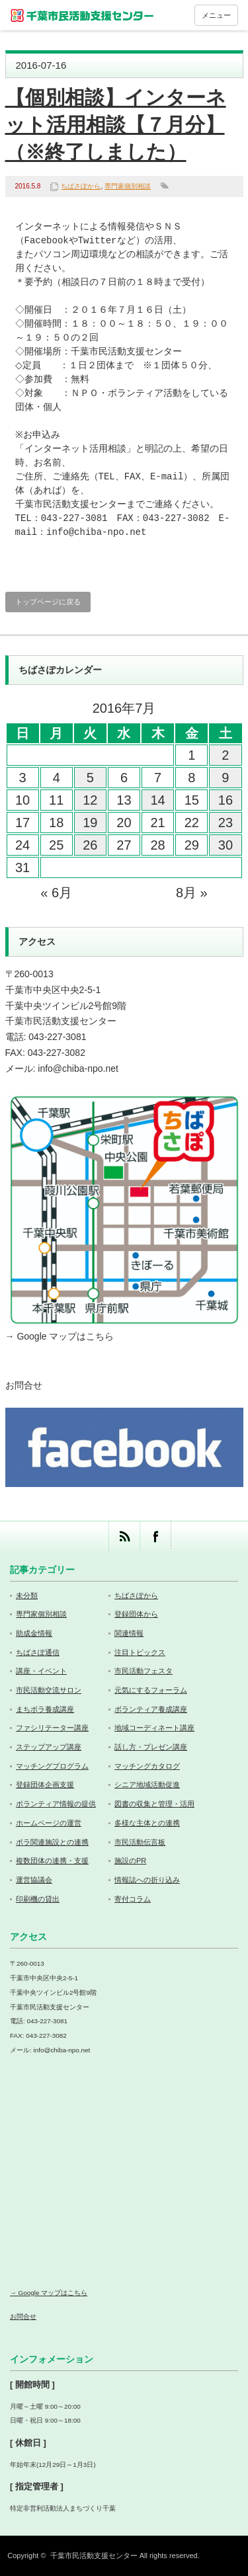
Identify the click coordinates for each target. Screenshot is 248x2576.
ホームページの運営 (48, 1823)
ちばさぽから (81, 186)
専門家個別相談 (127, 186)
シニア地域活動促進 (147, 1785)
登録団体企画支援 (45, 1785)
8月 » (192, 892)
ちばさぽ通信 (38, 1652)
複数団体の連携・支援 (52, 1861)
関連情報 (129, 1633)
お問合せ (23, 1385)
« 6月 (56, 892)
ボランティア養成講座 (150, 1709)
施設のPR (130, 1861)
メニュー (216, 15)
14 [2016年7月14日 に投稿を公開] (158, 800)
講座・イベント (41, 1671)
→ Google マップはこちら (59, 1336)
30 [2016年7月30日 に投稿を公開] (225, 845)
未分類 (27, 1595)
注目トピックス (139, 1652)
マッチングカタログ (147, 1766)
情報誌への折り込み (147, 1880)
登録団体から (136, 1614)
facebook (155, 1536)
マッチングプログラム (52, 1766)
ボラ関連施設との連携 (52, 1842)
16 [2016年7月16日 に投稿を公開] (225, 800)
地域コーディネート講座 (154, 1728)
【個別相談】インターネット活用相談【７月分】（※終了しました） (115, 125)
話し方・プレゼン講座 (150, 1747)
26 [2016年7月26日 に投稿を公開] (90, 845)
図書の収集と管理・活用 (154, 1804)
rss (124, 1536)
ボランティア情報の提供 (56, 1804)
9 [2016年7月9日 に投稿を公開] (225, 777)
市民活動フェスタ (143, 1671)
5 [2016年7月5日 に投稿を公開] (90, 777)
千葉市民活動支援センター (94, 2555)
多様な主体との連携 (147, 1823)
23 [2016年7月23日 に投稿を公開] (225, 822)
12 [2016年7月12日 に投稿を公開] (90, 800)
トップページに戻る (48, 602)
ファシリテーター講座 (52, 1728)
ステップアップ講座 (48, 1747)
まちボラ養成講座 (45, 1709)
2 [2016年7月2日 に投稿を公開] (225, 755)
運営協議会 (34, 1880)
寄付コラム (132, 1899)
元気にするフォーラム (150, 1690)
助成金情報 (34, 1633)
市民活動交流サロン (48, 1690)
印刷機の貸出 (38, 1899)
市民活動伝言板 (139, 1842)
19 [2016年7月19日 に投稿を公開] (90, 822)
